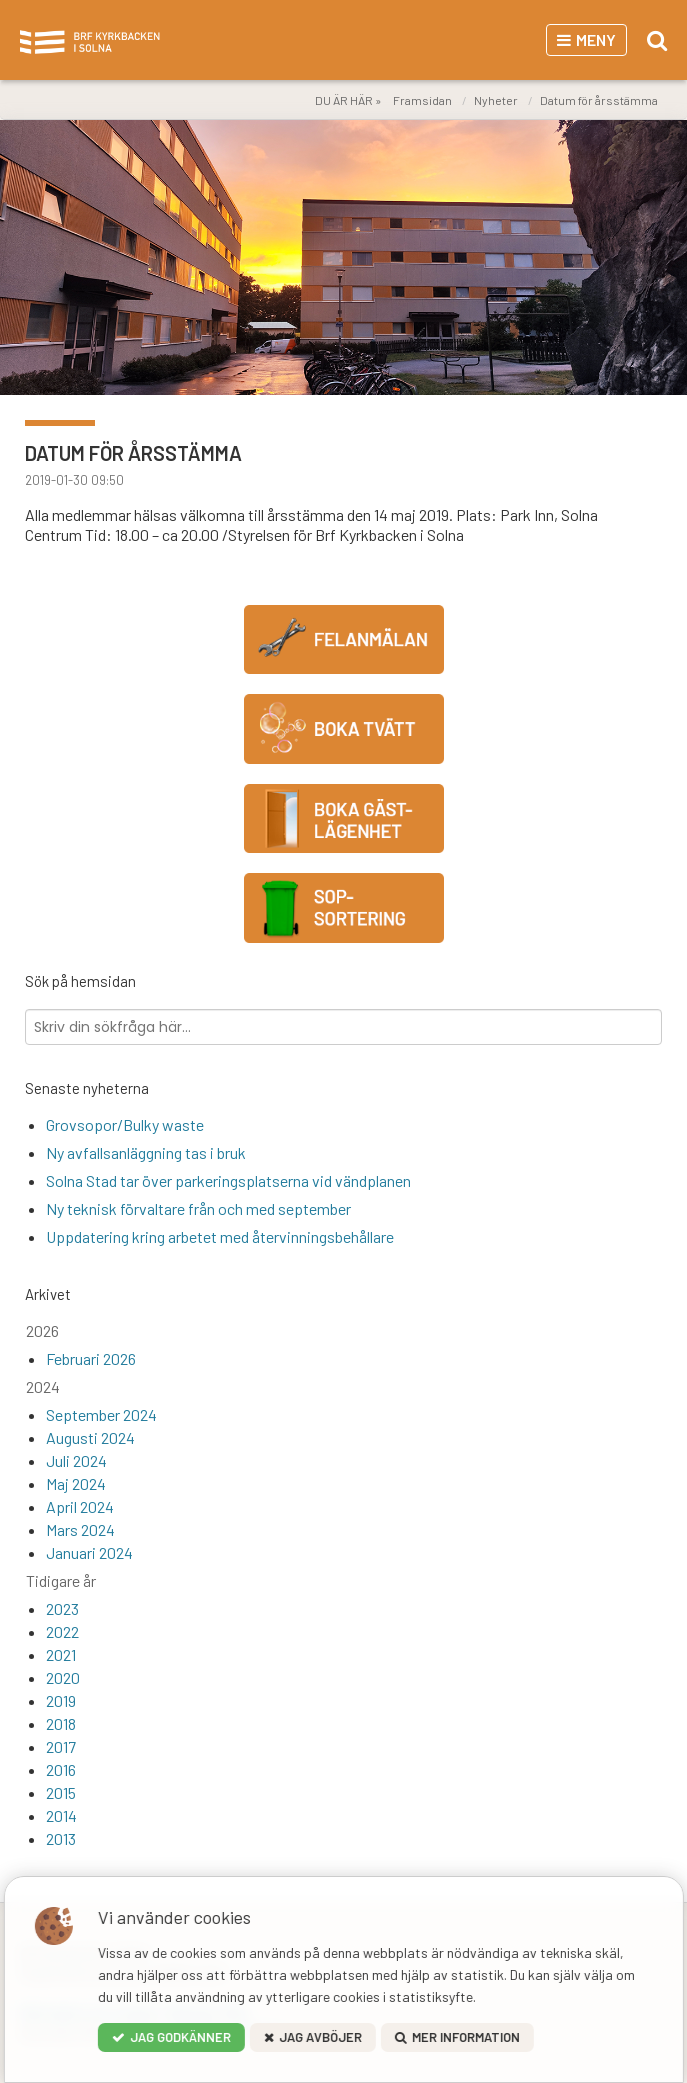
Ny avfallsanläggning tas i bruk (146, 1152)
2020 (63, 1677)
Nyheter (496, 100)
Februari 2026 (91, 1358)
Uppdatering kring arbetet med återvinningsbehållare (220, 1236)
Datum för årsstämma (599, 100)
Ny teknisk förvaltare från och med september (198, 1208)
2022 (62, 1631)
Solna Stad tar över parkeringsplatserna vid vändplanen (228, 1180)
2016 (61, 1769)
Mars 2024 (80, 1529)
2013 (61, 1838)
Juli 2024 (76, 1460)
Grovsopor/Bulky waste (125, 1124)
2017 (61, 1746)
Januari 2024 (89, 1552)
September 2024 (101, 1414)
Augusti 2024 (90, 1437)
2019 (61, 1700)
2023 (62, 1608)
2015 (61, 1792)
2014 (61, 1815)
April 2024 (80, 1506)
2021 (61, 1654)
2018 (61, 1723)
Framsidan (422, 100)
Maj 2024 (76, 1483)
